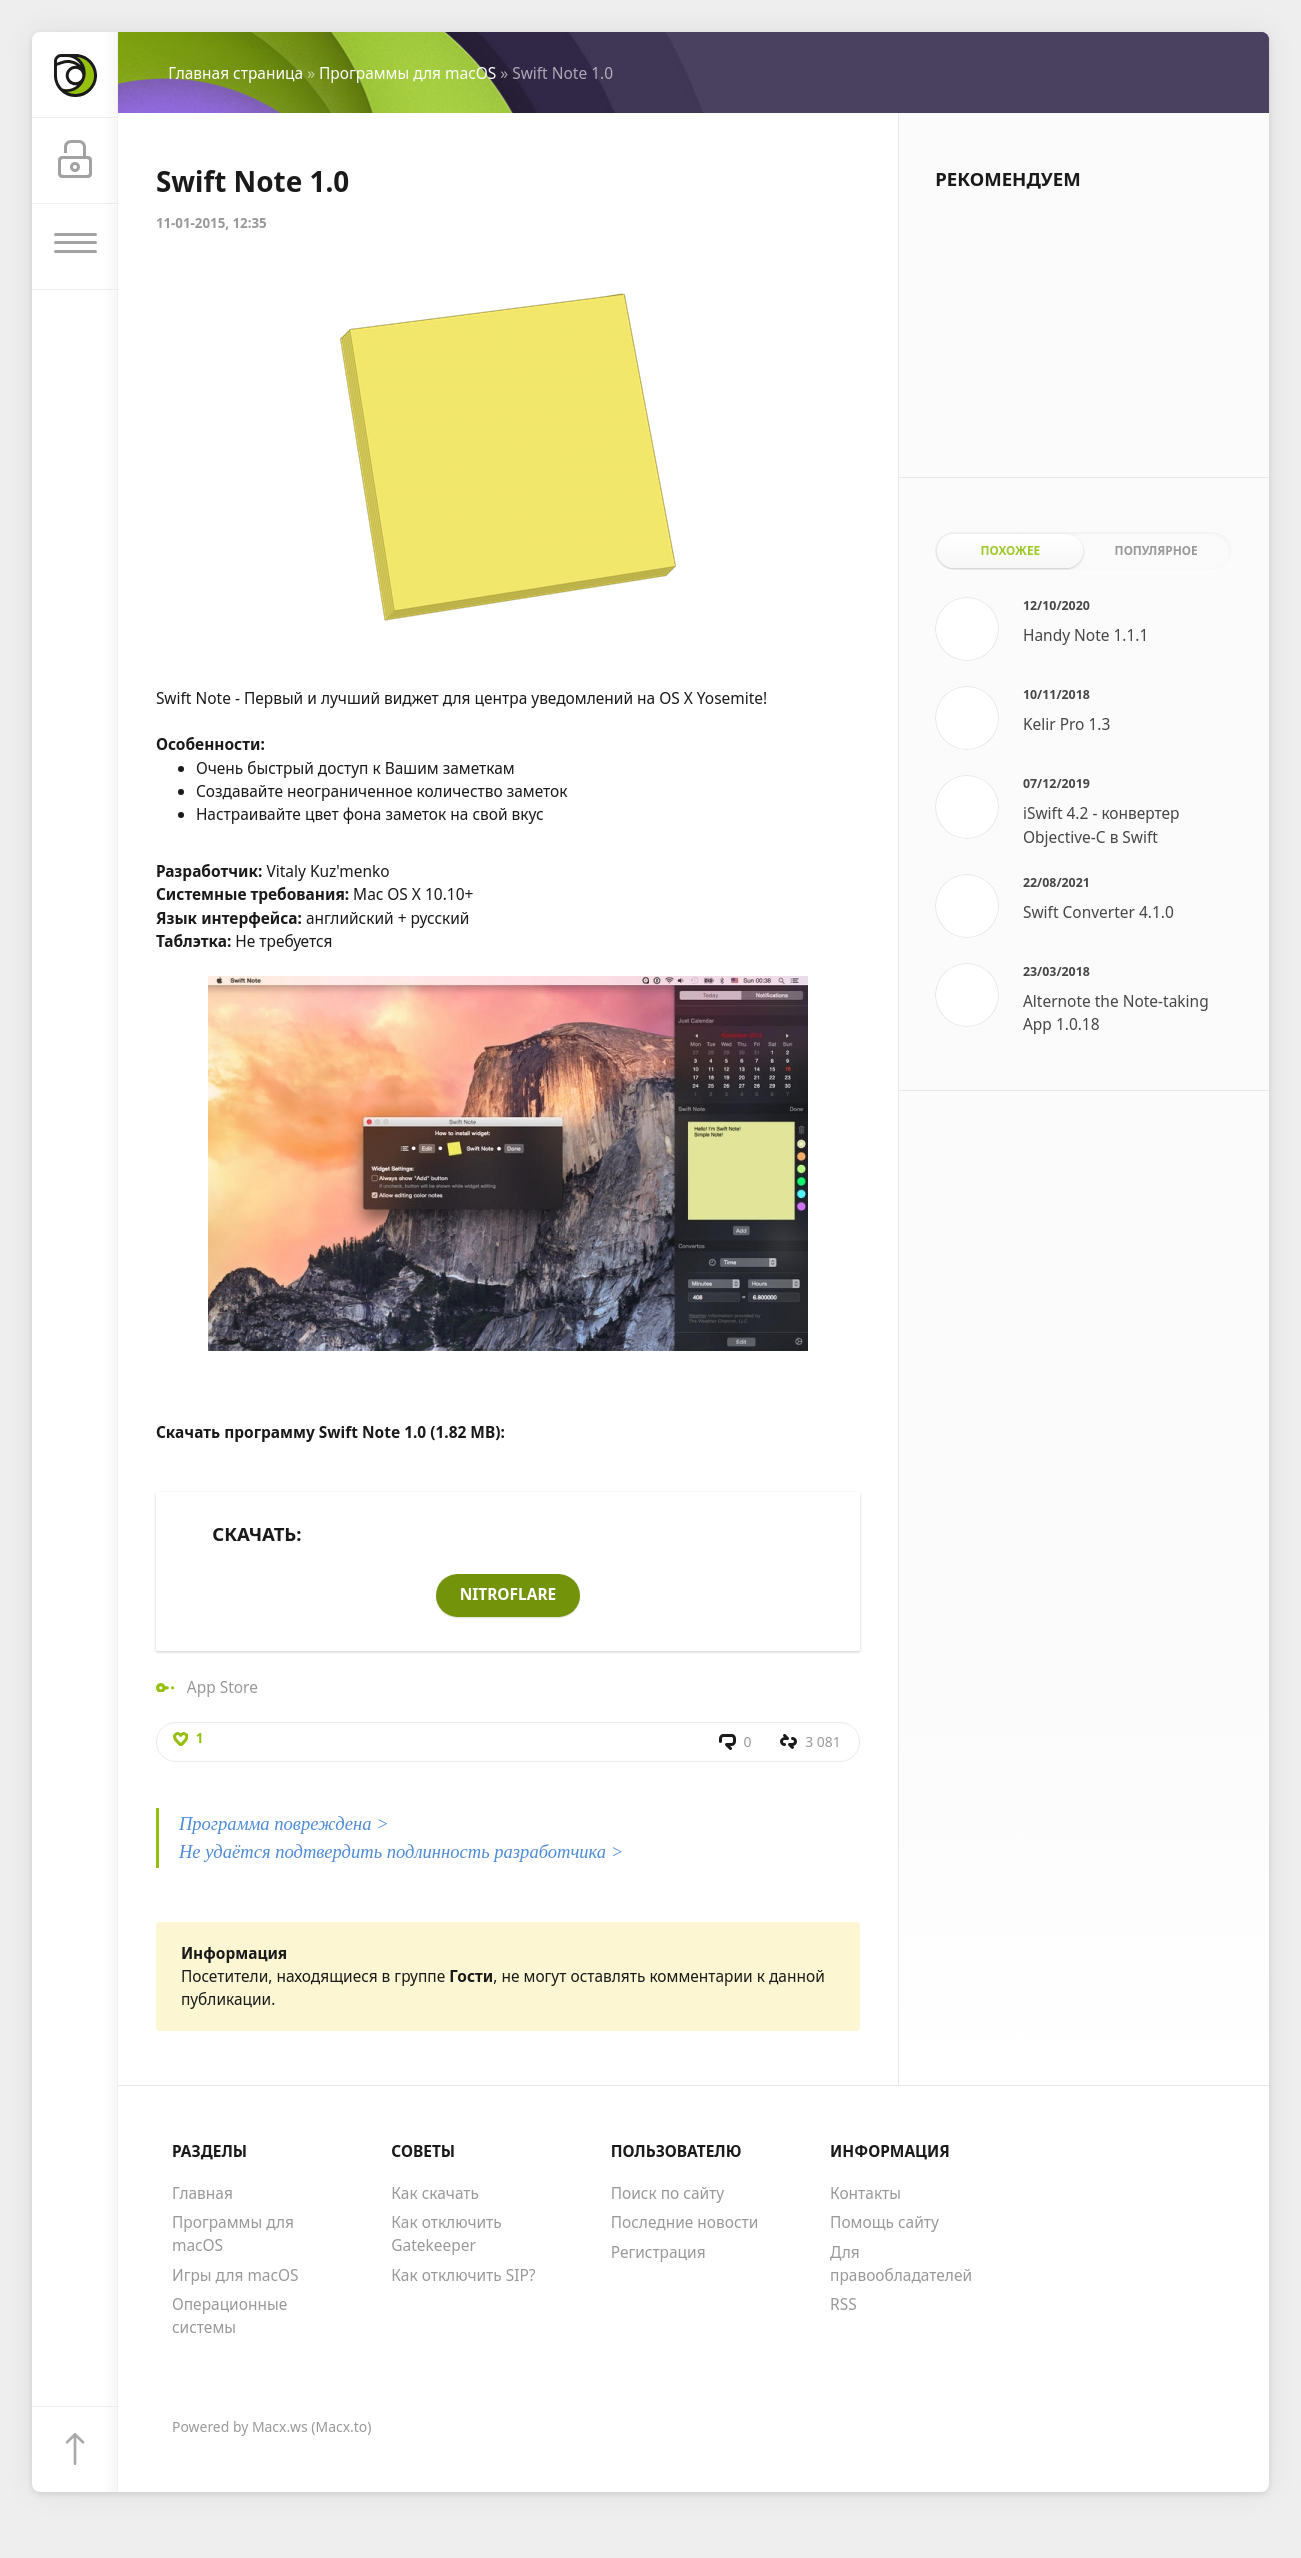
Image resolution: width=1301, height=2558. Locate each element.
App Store (222, 1687)
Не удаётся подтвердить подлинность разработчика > (401, 1853)
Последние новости (685, 2223)
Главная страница (235, 73)
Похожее (1010, 550)
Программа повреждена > (284, 1825)
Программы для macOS (407, 73)
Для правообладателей (901, 2264)
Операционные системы (229, 2317)
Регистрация (658, 2253)
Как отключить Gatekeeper (446, 2234)
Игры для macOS (235, 2276)
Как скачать (435, 2194)
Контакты (865, 2194)
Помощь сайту (884, 2223)
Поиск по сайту (667, 2194)
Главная (202, 2194)
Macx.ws (280, 2428)
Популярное (1156, 550)
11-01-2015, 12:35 (211, 223)
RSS (843, 2306)
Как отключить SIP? (463, 2276)
